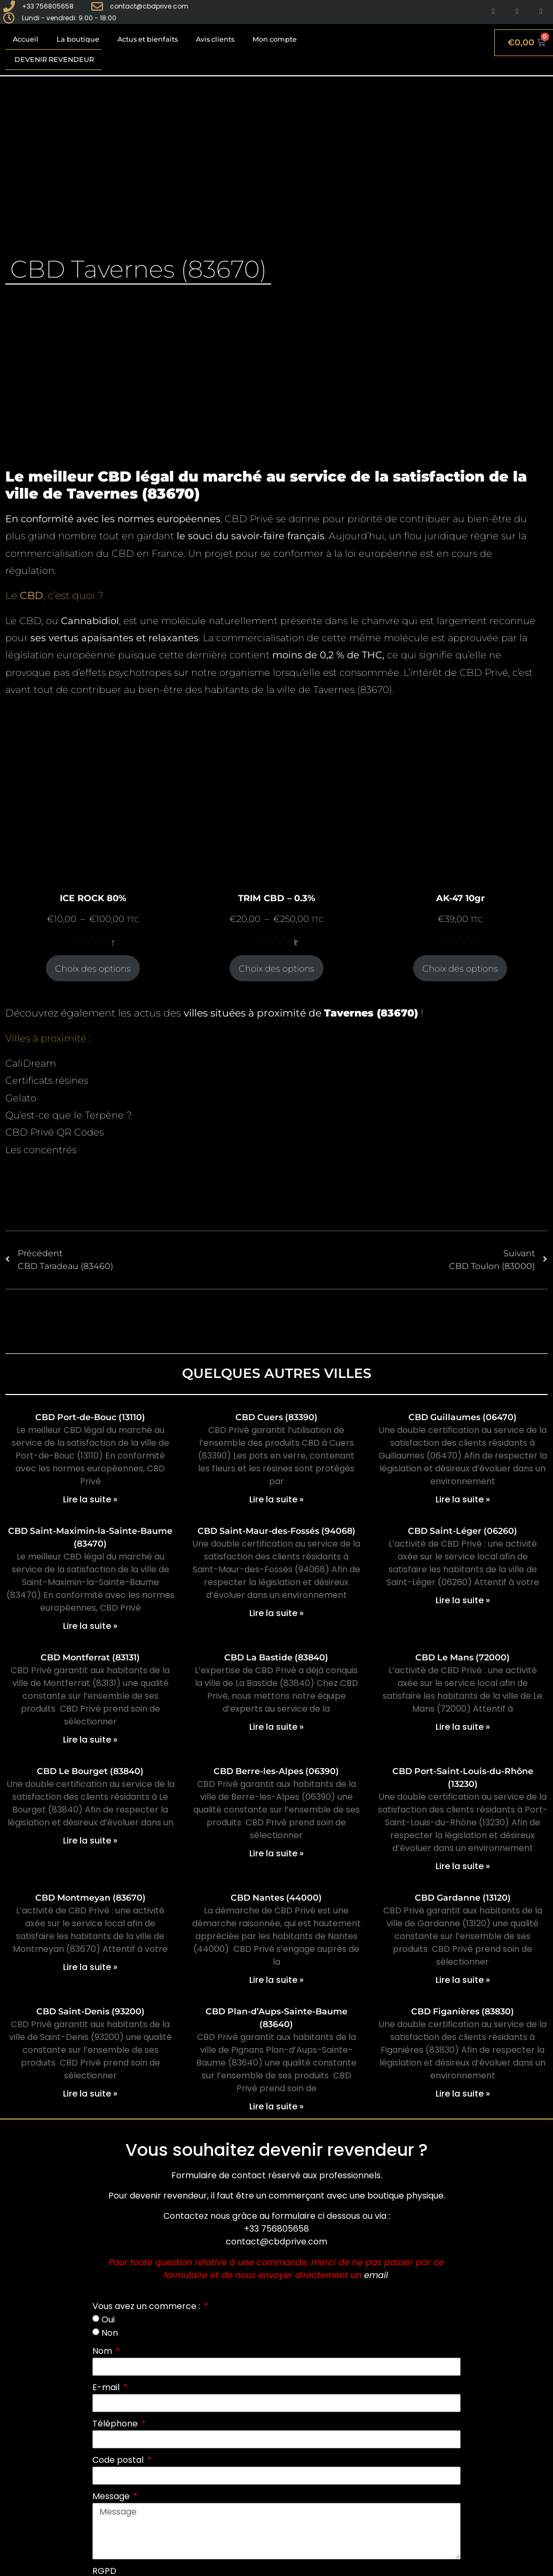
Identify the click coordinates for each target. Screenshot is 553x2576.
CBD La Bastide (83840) (276, 1657)
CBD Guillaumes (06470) (462, 1417)
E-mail (107, 2387)
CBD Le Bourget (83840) (90, 1771)
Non (109, 2333)
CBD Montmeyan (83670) (90, 1898)
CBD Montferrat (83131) (90, 1657)
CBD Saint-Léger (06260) (462, 1531)
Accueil (25, 39)
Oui (108, 2319)
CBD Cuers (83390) (276, 1417)
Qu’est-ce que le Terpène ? (68, 1115)
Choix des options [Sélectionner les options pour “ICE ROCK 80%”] (93, 968)
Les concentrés (40, 1150)
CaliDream (30, 1063)
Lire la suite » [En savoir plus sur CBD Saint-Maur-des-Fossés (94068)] (276, 1613)
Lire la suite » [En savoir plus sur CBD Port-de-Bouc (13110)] (90, 1499)
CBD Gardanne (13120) (463, 1898)
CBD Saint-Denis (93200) (90, 2011)
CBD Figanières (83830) (462, 2011)
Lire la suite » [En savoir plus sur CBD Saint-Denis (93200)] (90, 2093)
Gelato (20, 1098)
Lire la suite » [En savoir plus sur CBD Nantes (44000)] (276, 1980)
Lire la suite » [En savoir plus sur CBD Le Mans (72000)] (463, 1727)
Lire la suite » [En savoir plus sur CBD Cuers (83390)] (276, 1499)
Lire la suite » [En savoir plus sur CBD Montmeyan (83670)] (90, 1967)
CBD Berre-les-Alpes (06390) (276, 1771)
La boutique (78, 39)
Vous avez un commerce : (147, 2306)
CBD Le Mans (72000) (462, 1657)
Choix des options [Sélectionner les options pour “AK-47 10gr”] (460, 968)
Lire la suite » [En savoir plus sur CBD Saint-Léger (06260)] (463, 1600)
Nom (103, 2351)
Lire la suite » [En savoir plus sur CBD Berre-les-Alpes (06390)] (276, 1853)
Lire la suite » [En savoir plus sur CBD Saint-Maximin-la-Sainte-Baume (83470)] (90, 1626)
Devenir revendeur (54, 60)
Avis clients (215, 39)
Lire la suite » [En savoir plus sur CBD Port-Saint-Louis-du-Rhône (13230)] (463, 1866)
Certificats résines (46, 1080)
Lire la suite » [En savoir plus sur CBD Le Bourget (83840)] (90, 1840)
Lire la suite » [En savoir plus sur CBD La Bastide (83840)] (276, 1727)
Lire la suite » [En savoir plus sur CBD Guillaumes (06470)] (463, 1499)
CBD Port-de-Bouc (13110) (90, 1417)
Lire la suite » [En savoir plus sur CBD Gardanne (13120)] (463, 1980)
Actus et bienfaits (147, 39)
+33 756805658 (276, 2229)
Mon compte (274, 39)
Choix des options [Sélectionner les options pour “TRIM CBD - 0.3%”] (276, 968)
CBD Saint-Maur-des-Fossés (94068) (277, 1531)
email (376, 2275)
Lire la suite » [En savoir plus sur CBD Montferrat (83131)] (90, 1740)
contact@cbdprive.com (276, 2241)
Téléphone (116, 2423)
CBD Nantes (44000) (276, 1898)
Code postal (119, 2460)
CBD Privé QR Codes (54, 1132)
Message (112, 2496)
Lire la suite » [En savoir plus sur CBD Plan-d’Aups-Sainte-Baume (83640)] (276, 2106)
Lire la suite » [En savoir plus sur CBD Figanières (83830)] (463, 2093)
